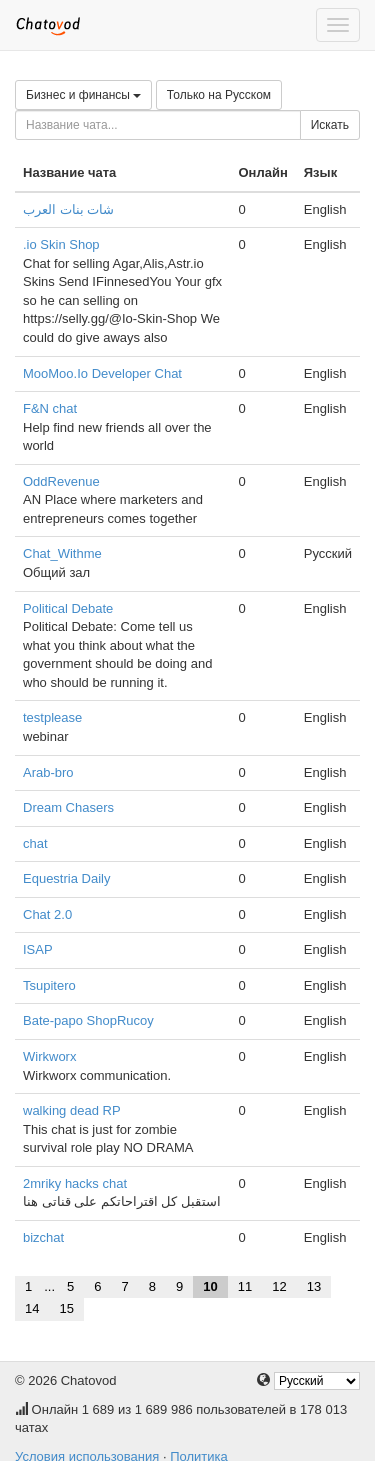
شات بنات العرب (68, 209)
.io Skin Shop (61, 244)
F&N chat (50, 408)
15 (66, 1308)
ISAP (38, 949)
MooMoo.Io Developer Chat (102, 373)
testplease (52, 717)
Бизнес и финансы (83, 95)
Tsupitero (49, 985)
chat (35, 843)
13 (314, 1286)
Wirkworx (49, 1056)
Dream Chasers (68, 807)
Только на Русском (219, 95)
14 (32, 1308)
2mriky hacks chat (75, 1183)
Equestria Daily (66, 878)
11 (245, 1286)
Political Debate (68, 608)
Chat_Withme (62, 553)
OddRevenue (61, 481)
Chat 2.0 (47, 914)
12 (279, 1286)
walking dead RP (72, 1110)
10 (210, 1286)
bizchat (43, 1237)
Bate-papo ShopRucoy (88, 1020)
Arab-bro (48, 772)
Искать (330, 125)
